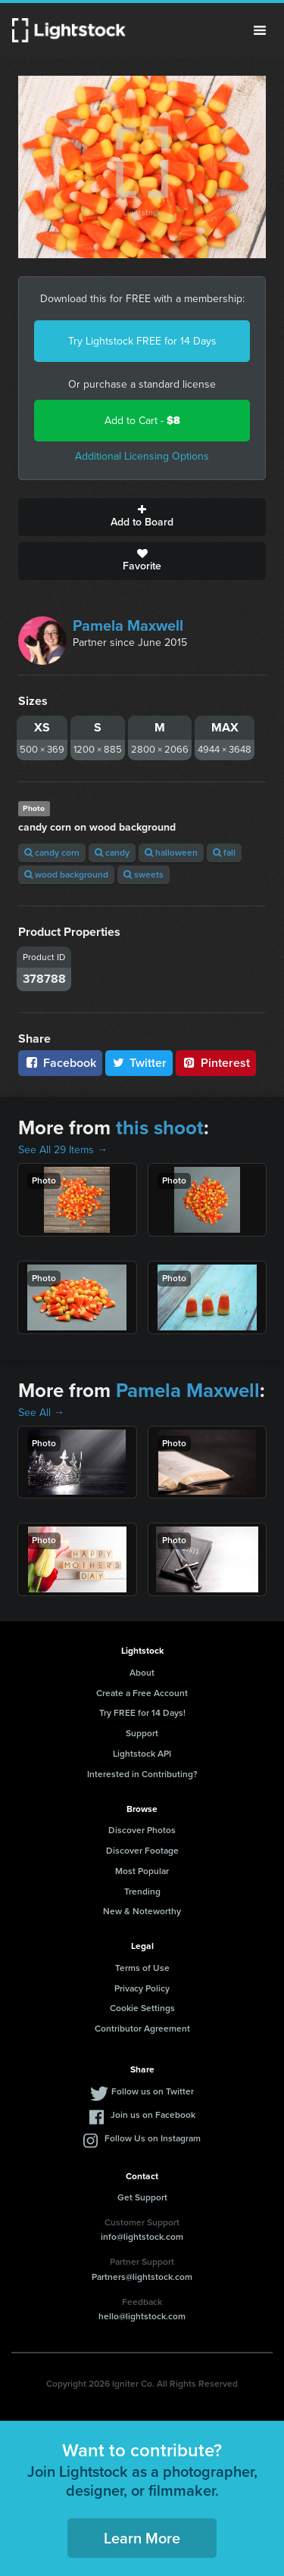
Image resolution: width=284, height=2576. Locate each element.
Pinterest (216, 1062)
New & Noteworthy (142, 1911)
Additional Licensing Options (142, 456)
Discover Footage (142, 1850)
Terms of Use (142, 1968)
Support (142, 1733)
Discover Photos (142, 1830)
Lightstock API (142, 1753)
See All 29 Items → (63, 1150)
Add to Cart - (142, 421)
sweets (143, 874)
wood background (66, 874)
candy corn (52, 852)
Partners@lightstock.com (142, 2277)
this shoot (160, 1127)
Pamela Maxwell (128, 625)
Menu (260, 30)
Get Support (142, 2197)
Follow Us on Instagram (153, 2138)
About (142, 1672)
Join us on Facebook (153, 2115)
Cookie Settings (142, 2008)
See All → (41, 1413)
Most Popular (142, 1871)
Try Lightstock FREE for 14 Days (142, 341)
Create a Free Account (142, 1693)
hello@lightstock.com (142, 2316)
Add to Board (142, 517)
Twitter (139, 1062)
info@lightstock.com (142, 2237)
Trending (142, 1891)
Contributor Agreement (142, 2028)
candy (112, 852)
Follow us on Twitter (152, 2091)
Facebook (60, 1062)
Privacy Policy (142, 1988)
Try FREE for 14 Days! (142, 1713)
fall (224, 852)
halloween (171, 852)
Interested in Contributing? (142, 1774)
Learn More (142, 2538)
